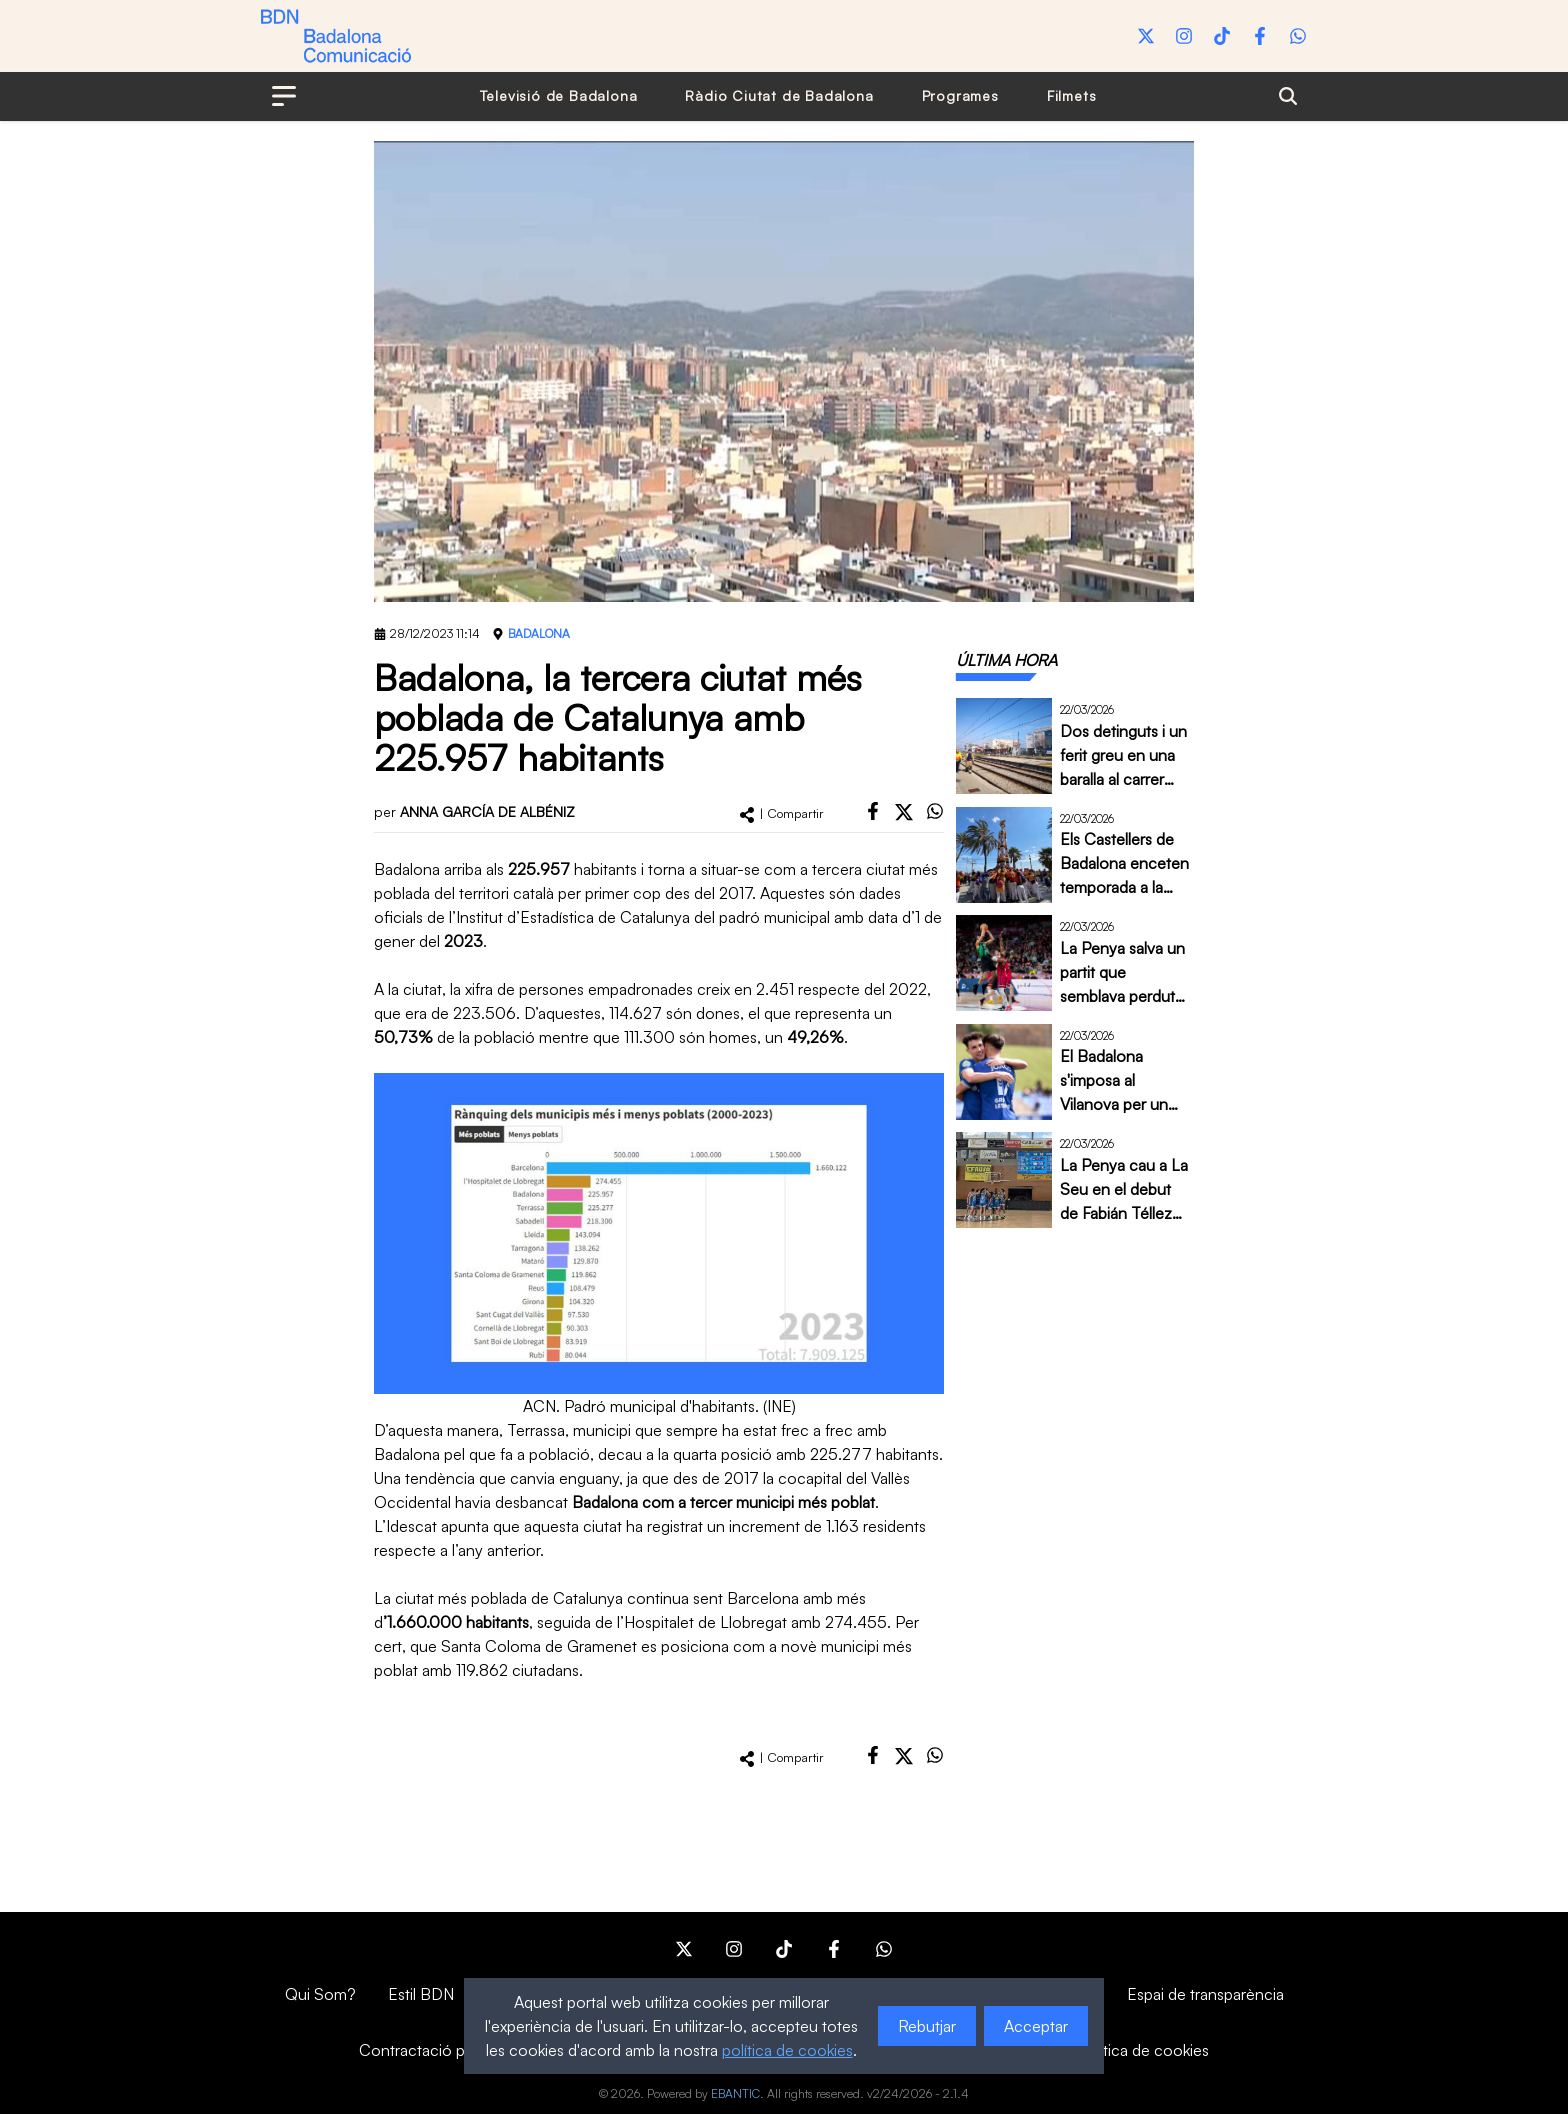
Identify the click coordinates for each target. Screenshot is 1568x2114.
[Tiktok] (1222, 36)
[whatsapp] (935, 811)
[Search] (1288, 96)
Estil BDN (421, 1994)
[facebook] (873, 811)
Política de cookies (1143, 2050)
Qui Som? (320, 1994)
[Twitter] (1146, 36)
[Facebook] (1260, 36)
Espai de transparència (1205, 1994)
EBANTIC (735, 2093)
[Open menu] (284, 96)
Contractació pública (432, 2050)
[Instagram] (1184, 36)
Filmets (1072, 95)
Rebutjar (927, 2026)
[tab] (1006, 660)
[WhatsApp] (1298, 36)
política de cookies (787, 2050)
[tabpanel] (1075, 963)
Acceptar (1036, 2026)
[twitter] (904, 812)
